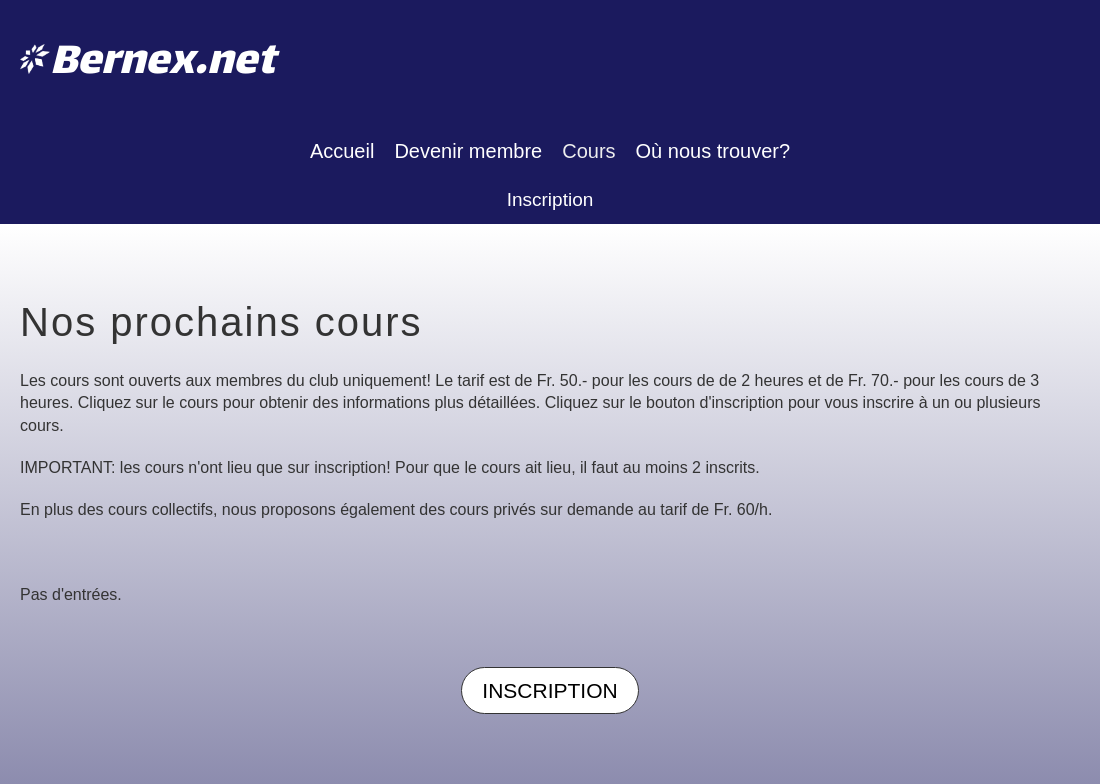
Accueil (342, 151)
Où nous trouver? (713, 151)
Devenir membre (468, 151)
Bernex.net (162, 63)
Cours (588, 151)
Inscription (550, 199)
